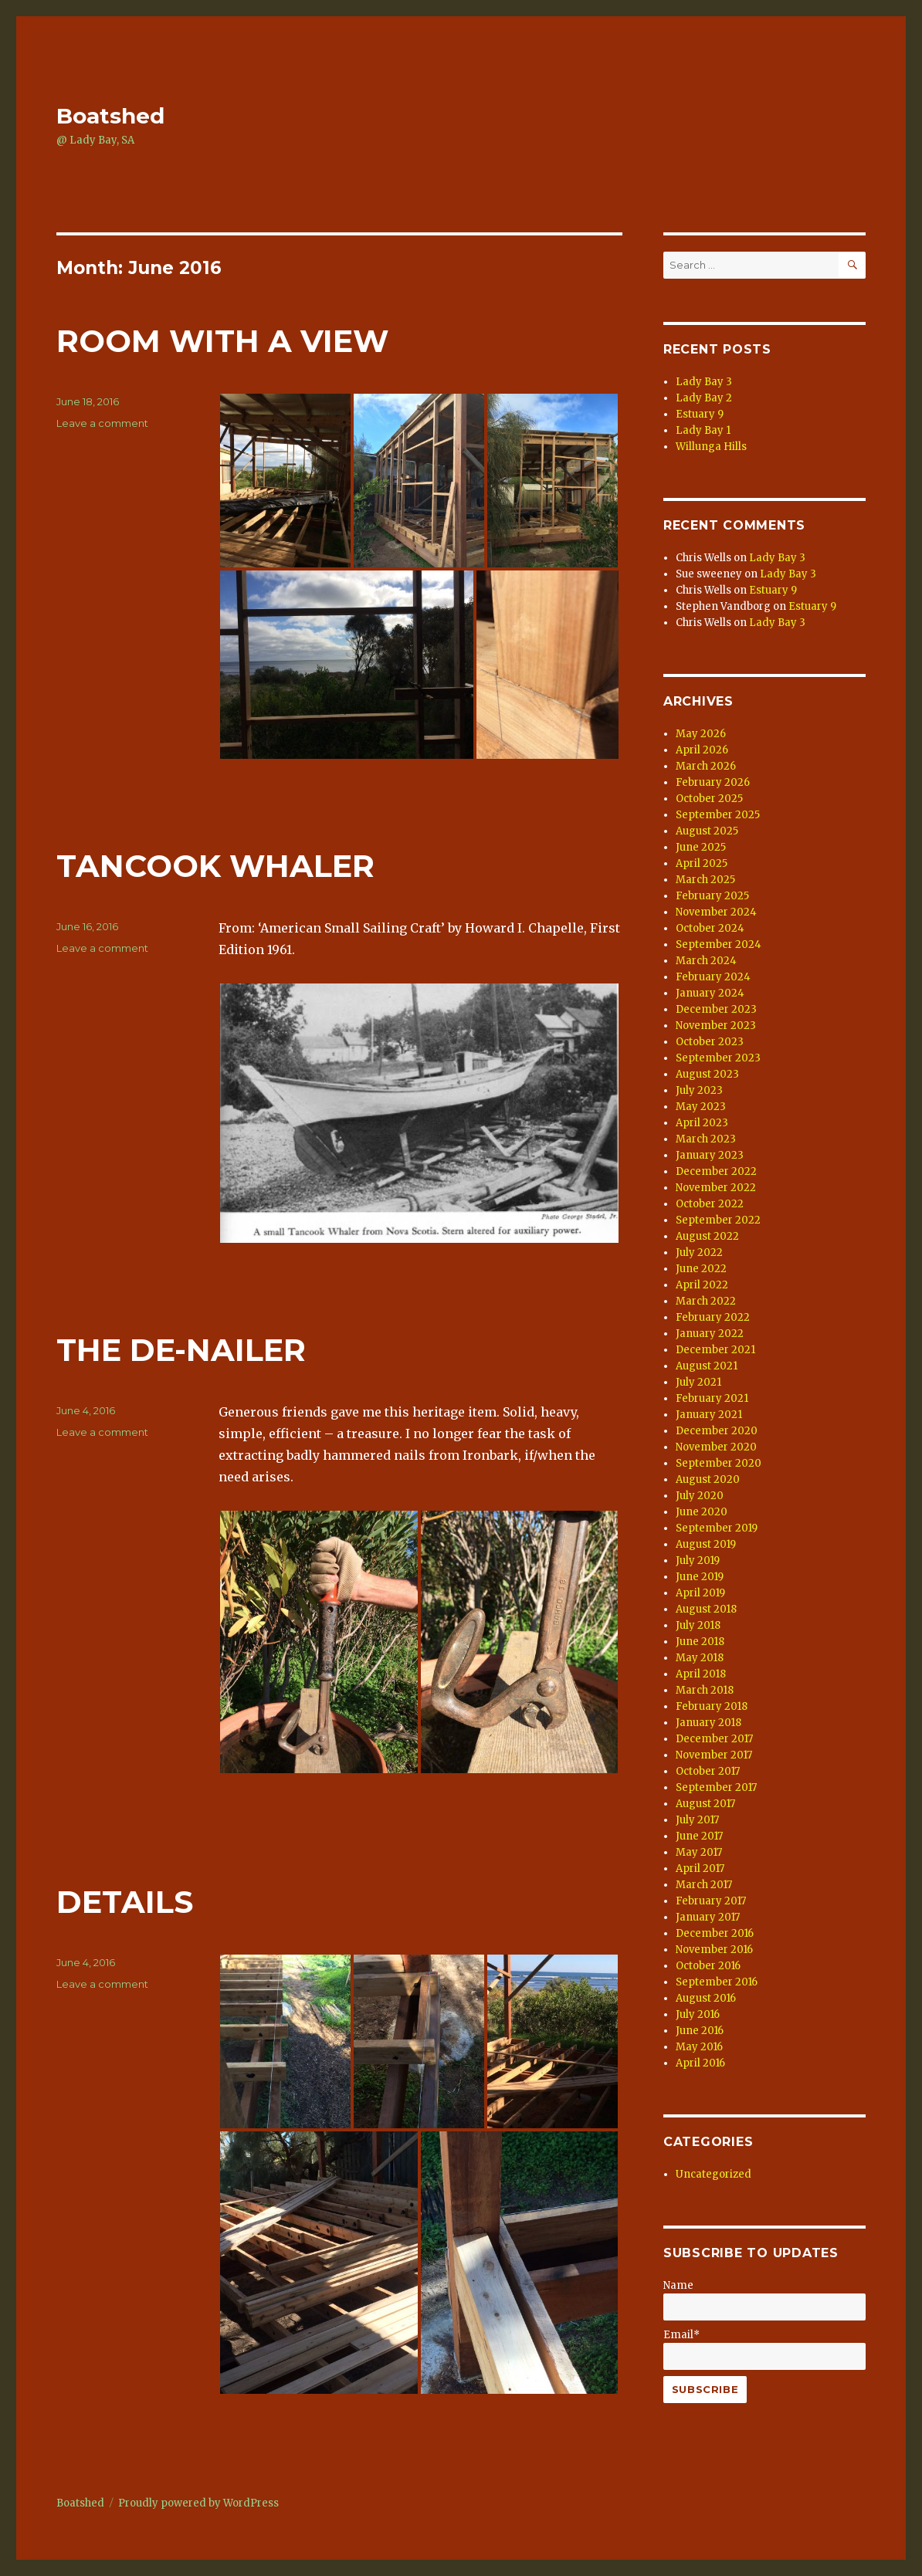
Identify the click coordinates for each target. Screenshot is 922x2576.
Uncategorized (713, 2174)
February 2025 (712, 895)
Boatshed (110, 116)
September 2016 (717, 1982)
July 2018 (698, 1625)
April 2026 (702, 750)
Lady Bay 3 (704, 381)
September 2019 (717, 1528)
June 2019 (700, 1576)
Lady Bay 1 (703, 430)
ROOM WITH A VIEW (222, 341)
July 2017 (697, 1819)
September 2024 (718, 944)
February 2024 (713, 976)
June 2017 (699, 1836)
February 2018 (711, 1706)
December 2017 (714, 1738)
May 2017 (699, 1852)
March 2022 (706, 1301)
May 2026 (701, 733)
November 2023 (716, 1025)
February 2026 (713, 782)
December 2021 (715, 1349)
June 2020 (701, 1511)
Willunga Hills (711, 446)
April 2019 (700, 1592)
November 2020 (716, 1447)
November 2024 (716, 912)
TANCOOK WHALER (215, 866)
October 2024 (710, 928)
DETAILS (124, 1902)
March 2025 (705, 879)
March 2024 (706, 960)
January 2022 (710, 1333)
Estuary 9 (700, 414)
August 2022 (707, 1236)
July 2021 (698, 1382)
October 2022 (710, 1203)
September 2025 (718, 814)
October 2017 (708, 1771)
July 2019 (698, 1560)
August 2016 (706, 1998)
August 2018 (706, 1609)
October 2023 (710, 1041)
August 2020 (708, 1479)
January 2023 (710, 1155)
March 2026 (706, 766)
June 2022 (701, 1268)
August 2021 (706, 1366)
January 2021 (709, 1414)
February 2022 (713, 1317)
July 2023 (699, 1090)
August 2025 (707, 831)
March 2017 (704, 1884)
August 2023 (707, 1074)
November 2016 (714, 1949)
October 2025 (709, 798)
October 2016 (708, 1965)
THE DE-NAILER (181, 1350)
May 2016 (699, 2046)
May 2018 (700, 1657)
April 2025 (701, 863)
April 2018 (701, 1674)
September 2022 (718, 1220)
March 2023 (706, 1139)
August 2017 (705, 1803)
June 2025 (701, 847)
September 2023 (718, 1058)
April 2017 (700, 1868)
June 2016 (700, 2030)
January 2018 (708, 1722)
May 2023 (701, 1106)
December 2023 (716, 1009)
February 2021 (712, 1398)
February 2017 (711, 1900)
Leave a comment (102, 423)
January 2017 (708, 1917)
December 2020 (717, 1430)
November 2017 (714, 1755)
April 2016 (700, 2063)
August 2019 (706, 1544)
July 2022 (699, 1252)
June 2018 (700, 1641)
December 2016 (715, 1933)
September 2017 (716, 1787)
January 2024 (710, 993)
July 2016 (698, 2014)
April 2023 (702, 1122)
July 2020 (700, 1495)
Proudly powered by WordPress (198, 2503)
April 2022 (702, 1284)
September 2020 (718, 1463)
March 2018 (705, 1690)
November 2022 (716, 1187)
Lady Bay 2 (704, 398)
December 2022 (716, 1171)
